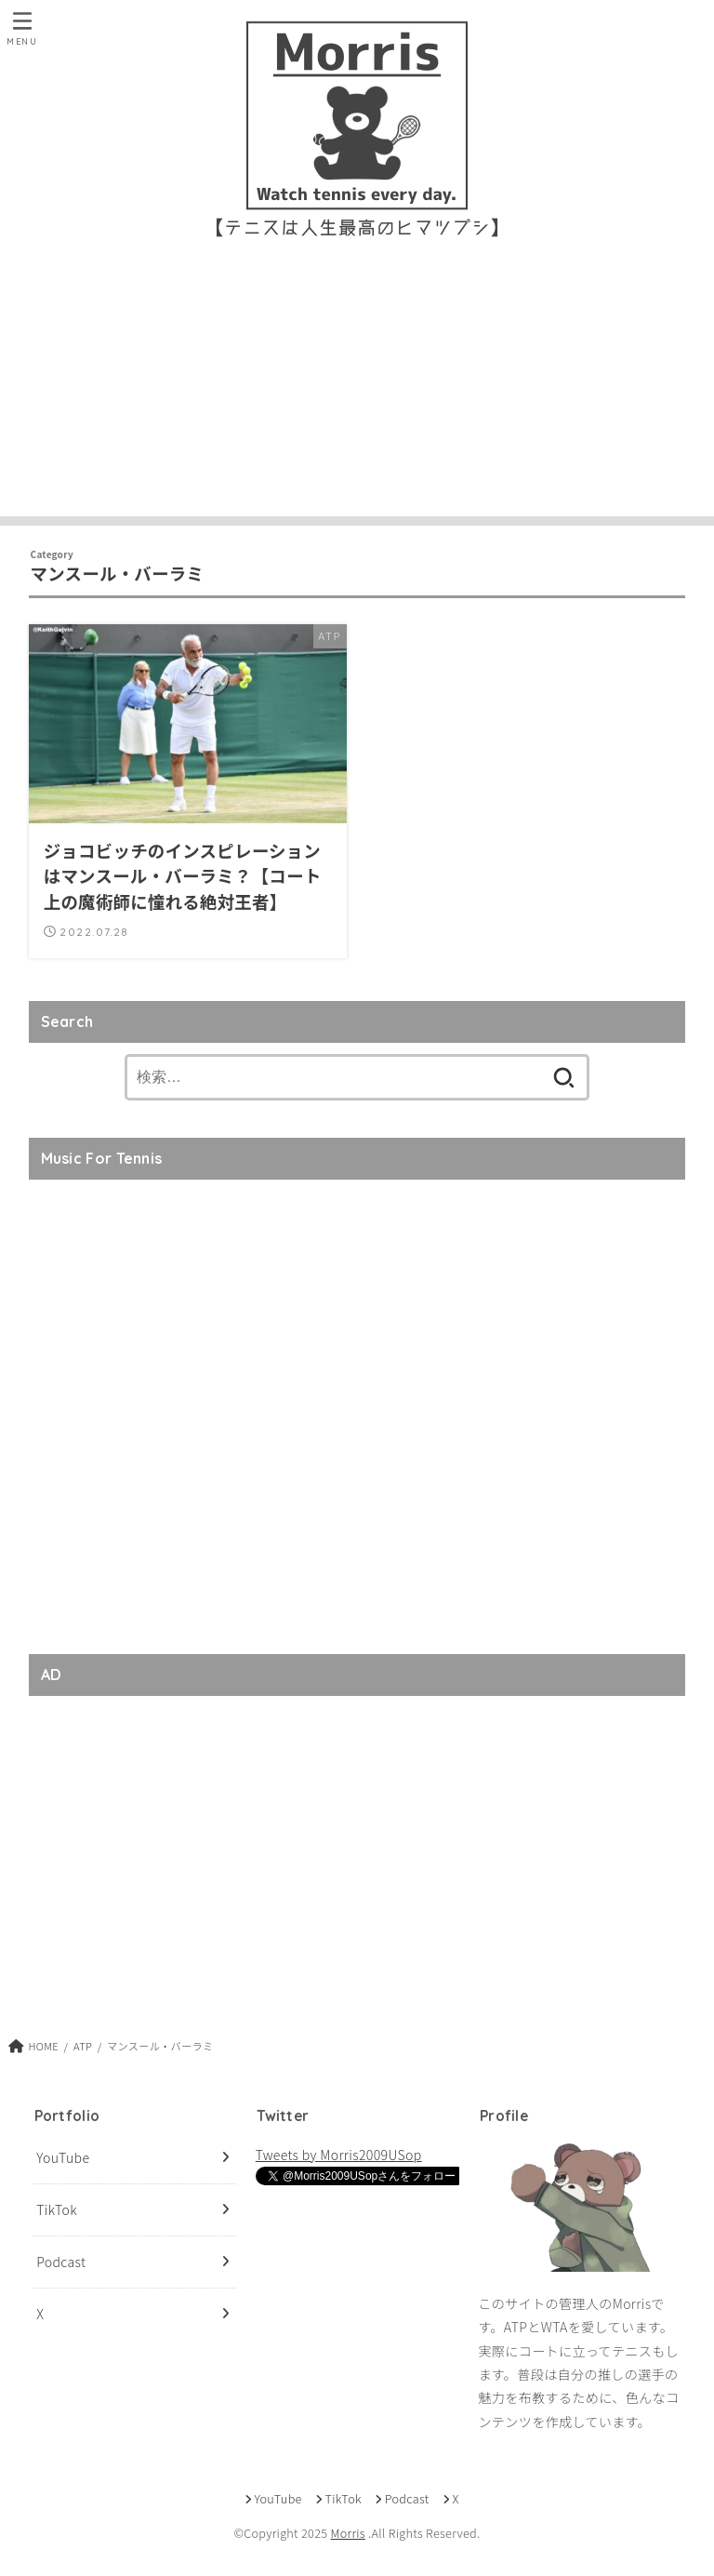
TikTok (56, 2209)
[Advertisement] (357, 386)
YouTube (62, 2157)
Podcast (61, 2261)
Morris (347, 2533)
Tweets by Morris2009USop (339, 2154)
